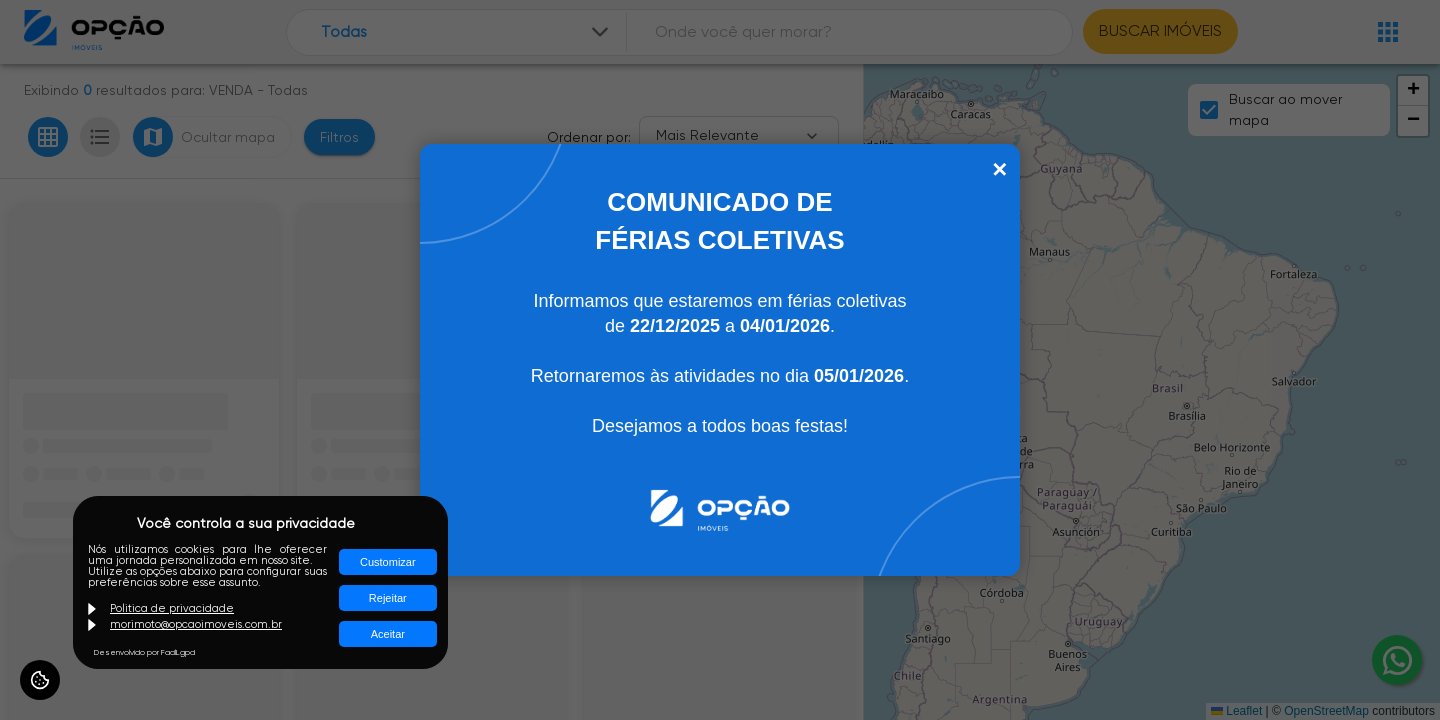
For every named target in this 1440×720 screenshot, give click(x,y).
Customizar (388, 562)
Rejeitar (388, 598)
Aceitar (388, 634)
